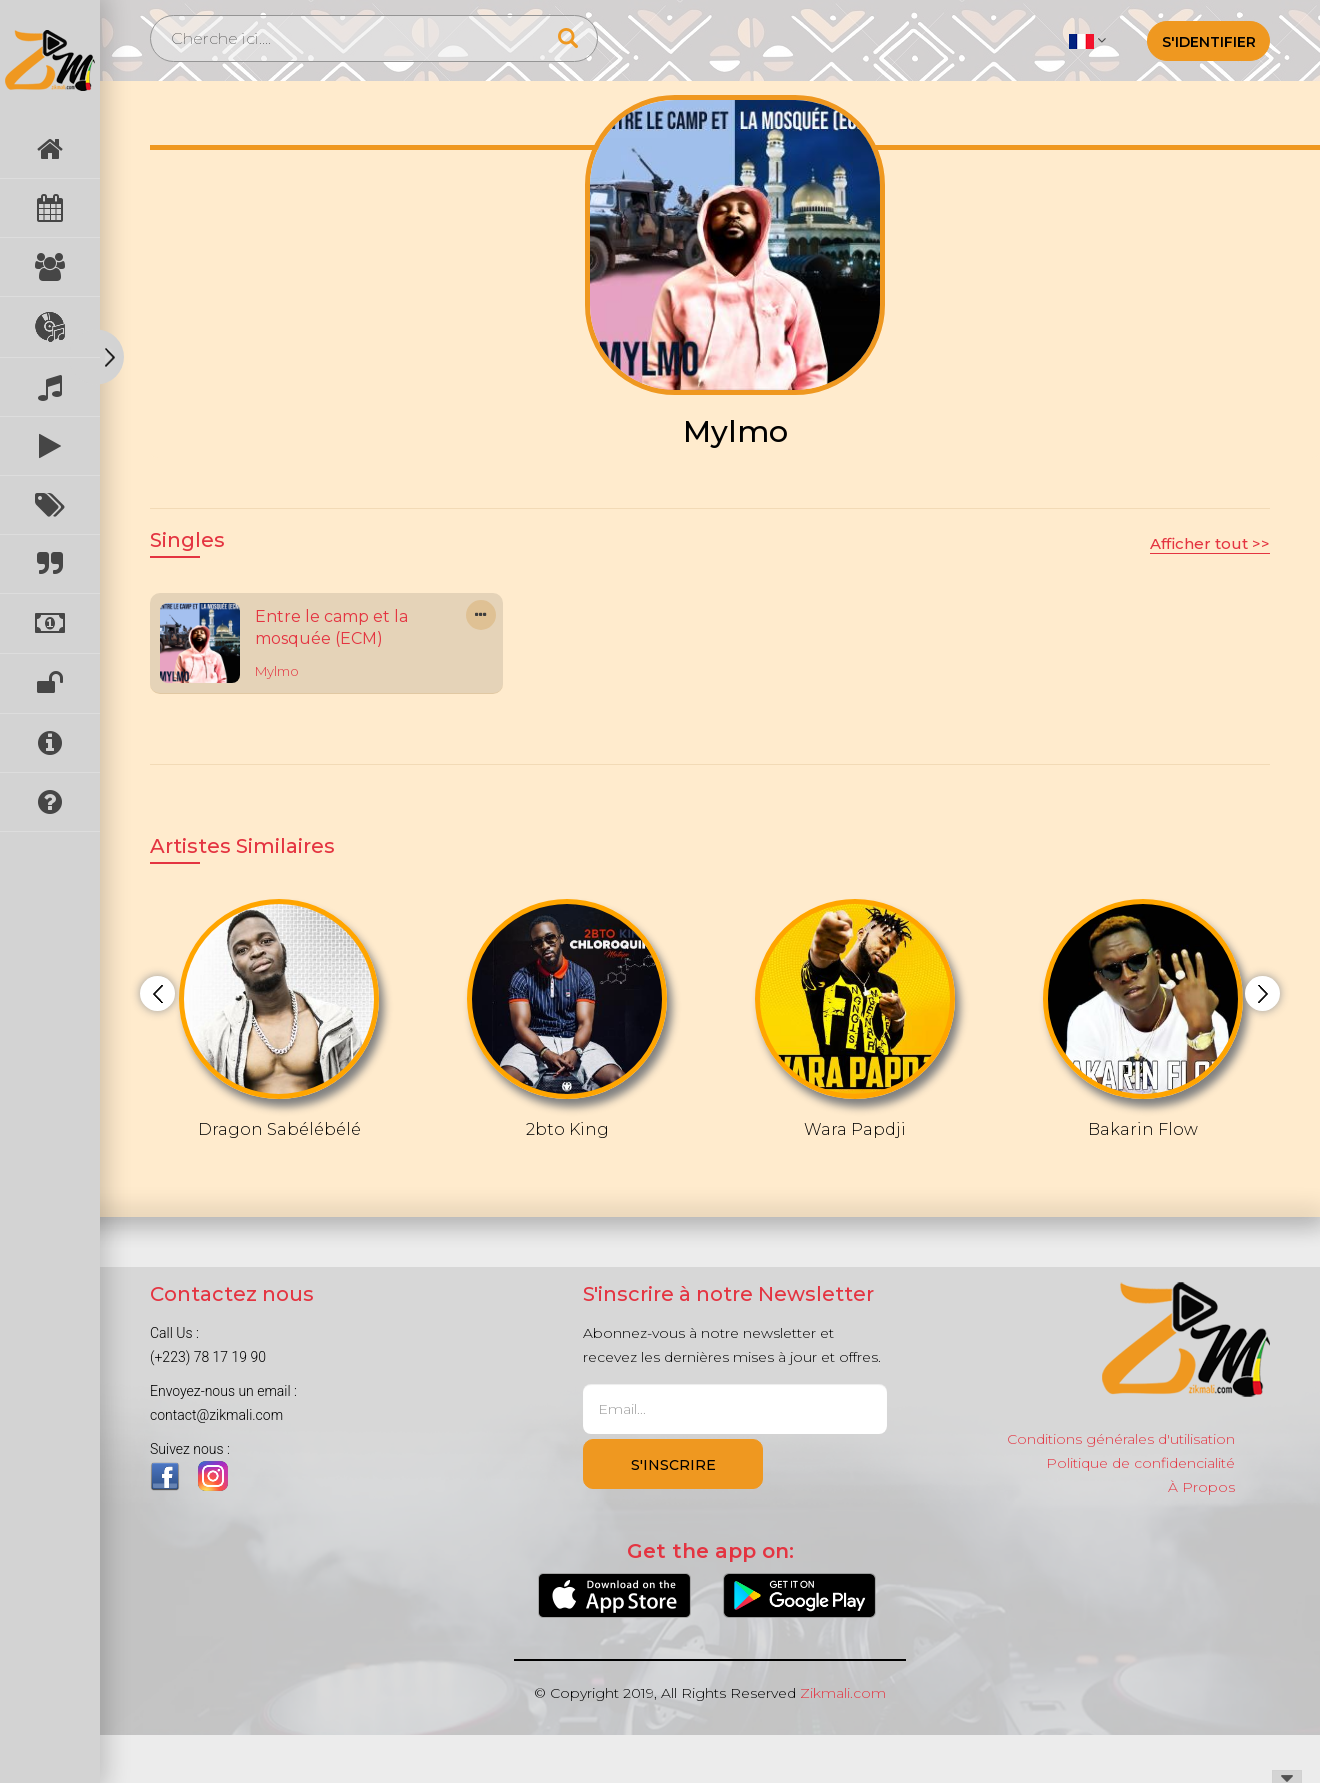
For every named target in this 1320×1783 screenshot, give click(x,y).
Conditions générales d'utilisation (1121, 1439)
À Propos (1201, 1487)
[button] (1087, 40)
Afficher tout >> (1210, 543)
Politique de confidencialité (1140, 1463)
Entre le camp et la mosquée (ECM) (331, 628)
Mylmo (277, 671)
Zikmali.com (843, 1693)
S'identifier (1209, 42)
